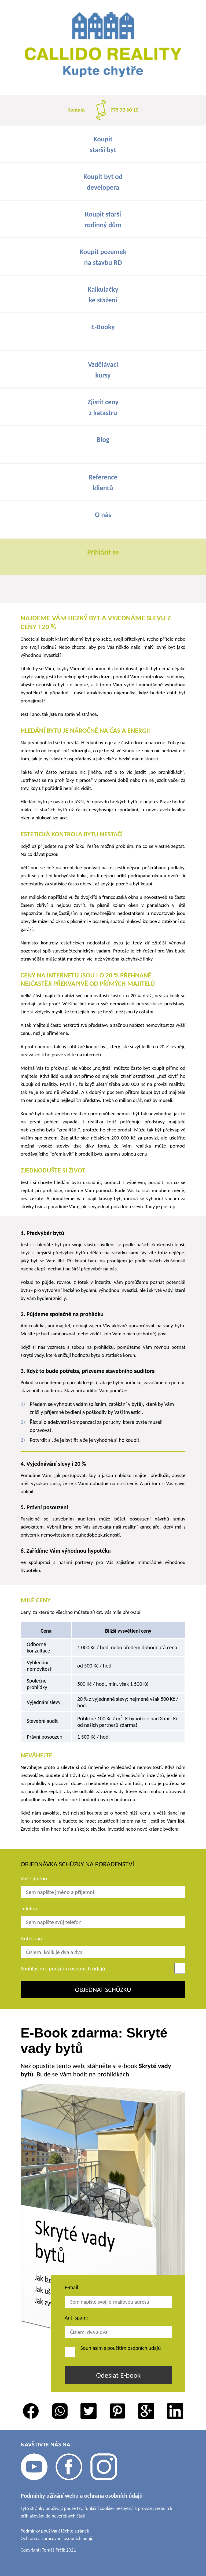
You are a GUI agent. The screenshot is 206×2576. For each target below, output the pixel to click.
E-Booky (103, 327)
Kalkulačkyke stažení (103, 294)
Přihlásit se (103, 552)
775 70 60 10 (125, 110)
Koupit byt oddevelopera (103, 182)
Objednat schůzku (103, 1989)
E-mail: (72, 2287)
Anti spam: (76, 2317)
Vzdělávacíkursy (103, 369)
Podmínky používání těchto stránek (55, 2531)
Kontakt (76, 110)
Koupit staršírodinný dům (103, 219)
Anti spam (32, 1938)
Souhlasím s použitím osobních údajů (63, 1968)
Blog (103, 439)
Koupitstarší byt (103, 144)
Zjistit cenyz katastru (102, 407)
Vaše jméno (34, 1878)
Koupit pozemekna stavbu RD (103, 257)
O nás (103, 514)
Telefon (29, 1908)
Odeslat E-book (118, 2375)
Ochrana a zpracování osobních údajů (57, 2538)
